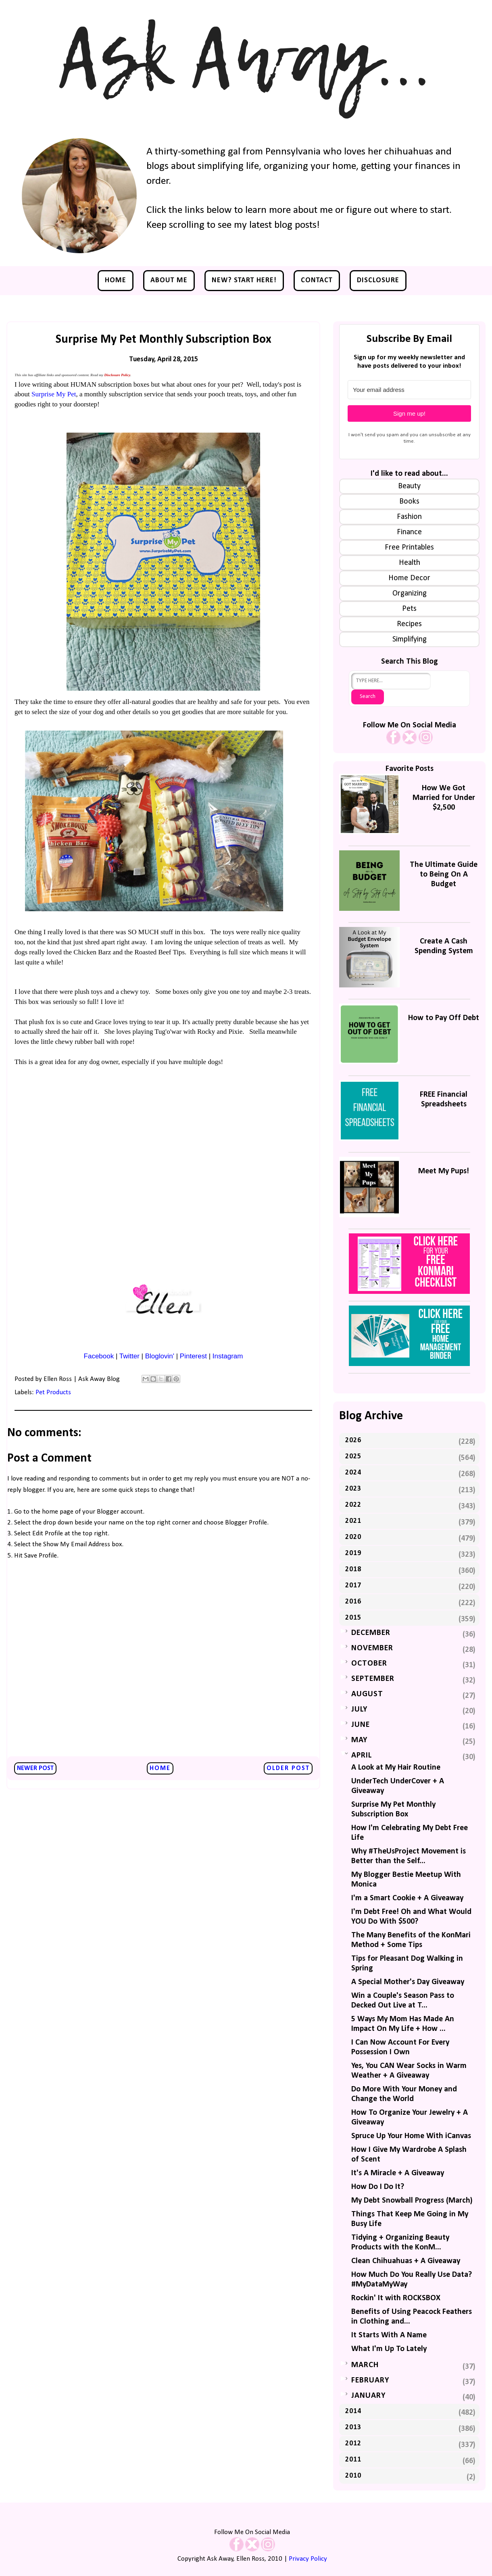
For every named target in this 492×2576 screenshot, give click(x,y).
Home (115, 280)
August (367, 1694)
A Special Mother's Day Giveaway (407, 1982)
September (372, 1679)
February (370, 2380)
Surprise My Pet (53, 394)
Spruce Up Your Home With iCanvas (411, 2136)
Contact (317, 280)
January (368, 2396)
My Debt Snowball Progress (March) (412, 2201)
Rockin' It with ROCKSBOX (395, 2298)
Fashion (409, 517)
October (369, 1664)
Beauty (409, 486)
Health (409, 563)
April (361, 1755)
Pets (409, 609)
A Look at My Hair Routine (395, 1768)
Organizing (409, 593)
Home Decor (409, 578)
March (365, 2365)
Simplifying (409, 639)
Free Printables (409, 548)
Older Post (288, 1768)
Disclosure (378, 280)
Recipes (409, 624)
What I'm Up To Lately (389, 2349)
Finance (409, 532)
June (360, 1725)
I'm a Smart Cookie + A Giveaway (407, 1898)
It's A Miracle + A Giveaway (397, 2173)
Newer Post (35, 1768)
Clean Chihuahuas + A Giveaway (405, 2261)
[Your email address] (409, 389)
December (370, 1633)
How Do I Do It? (377, 2187)
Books (409, 502)
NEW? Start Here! (244, 280)
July (359, 1710)
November (372, 1648)
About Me (169, 280)
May (359, 1740)
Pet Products (53, 1392)
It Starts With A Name (389, 2335)
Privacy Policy (308, 2558)
